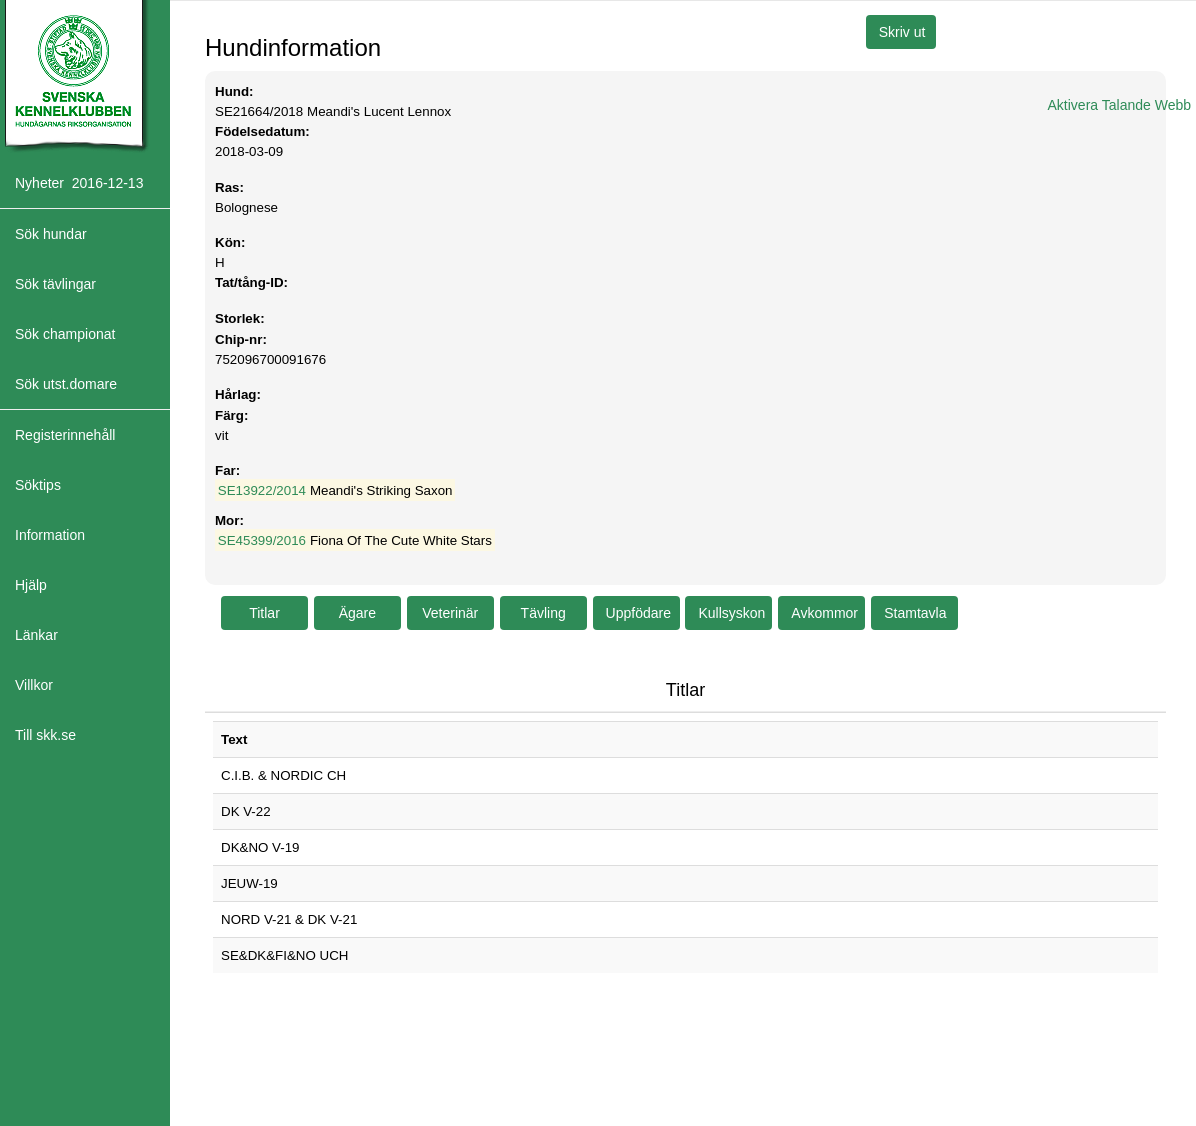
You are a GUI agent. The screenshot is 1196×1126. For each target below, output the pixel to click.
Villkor (34, 685)
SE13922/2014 (262, 490)
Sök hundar (51, 234)
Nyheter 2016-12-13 (79, 183)
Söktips (38, 485)
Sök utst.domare (66, 384)
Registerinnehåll (65, 435)
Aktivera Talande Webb (1119, 105)
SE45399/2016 (262, 540)
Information (50, 535)
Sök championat (65, 334)
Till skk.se (45, 735)
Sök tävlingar (55, 284)
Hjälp (31, 585)
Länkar (36, 635)
